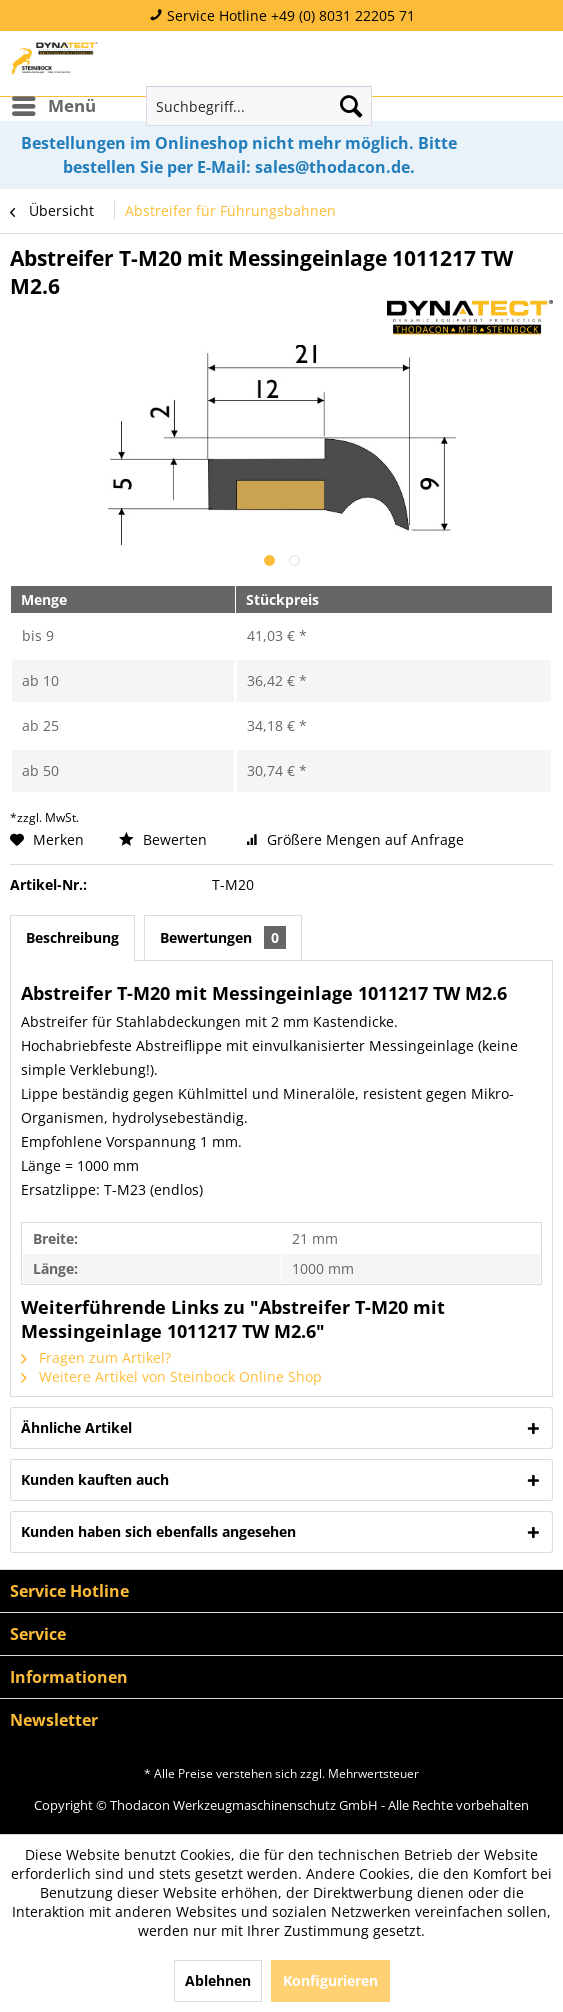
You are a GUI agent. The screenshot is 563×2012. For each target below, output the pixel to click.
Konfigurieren (330, 1980)
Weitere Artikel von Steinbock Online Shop (171, 1376)
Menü (54, 103)
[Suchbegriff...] (258, 106)
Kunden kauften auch (95, 1479)
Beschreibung (72, 937)
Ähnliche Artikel (76, 1427)
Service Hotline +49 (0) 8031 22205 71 (282, 15)
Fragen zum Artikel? (96, 1357)
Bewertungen (223, 937)
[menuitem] (53, 106)
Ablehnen (218, 1980)
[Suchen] (351, 106)
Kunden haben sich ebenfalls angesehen (158, 1531)
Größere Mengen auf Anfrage (355, 839)
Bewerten (165, 839)
